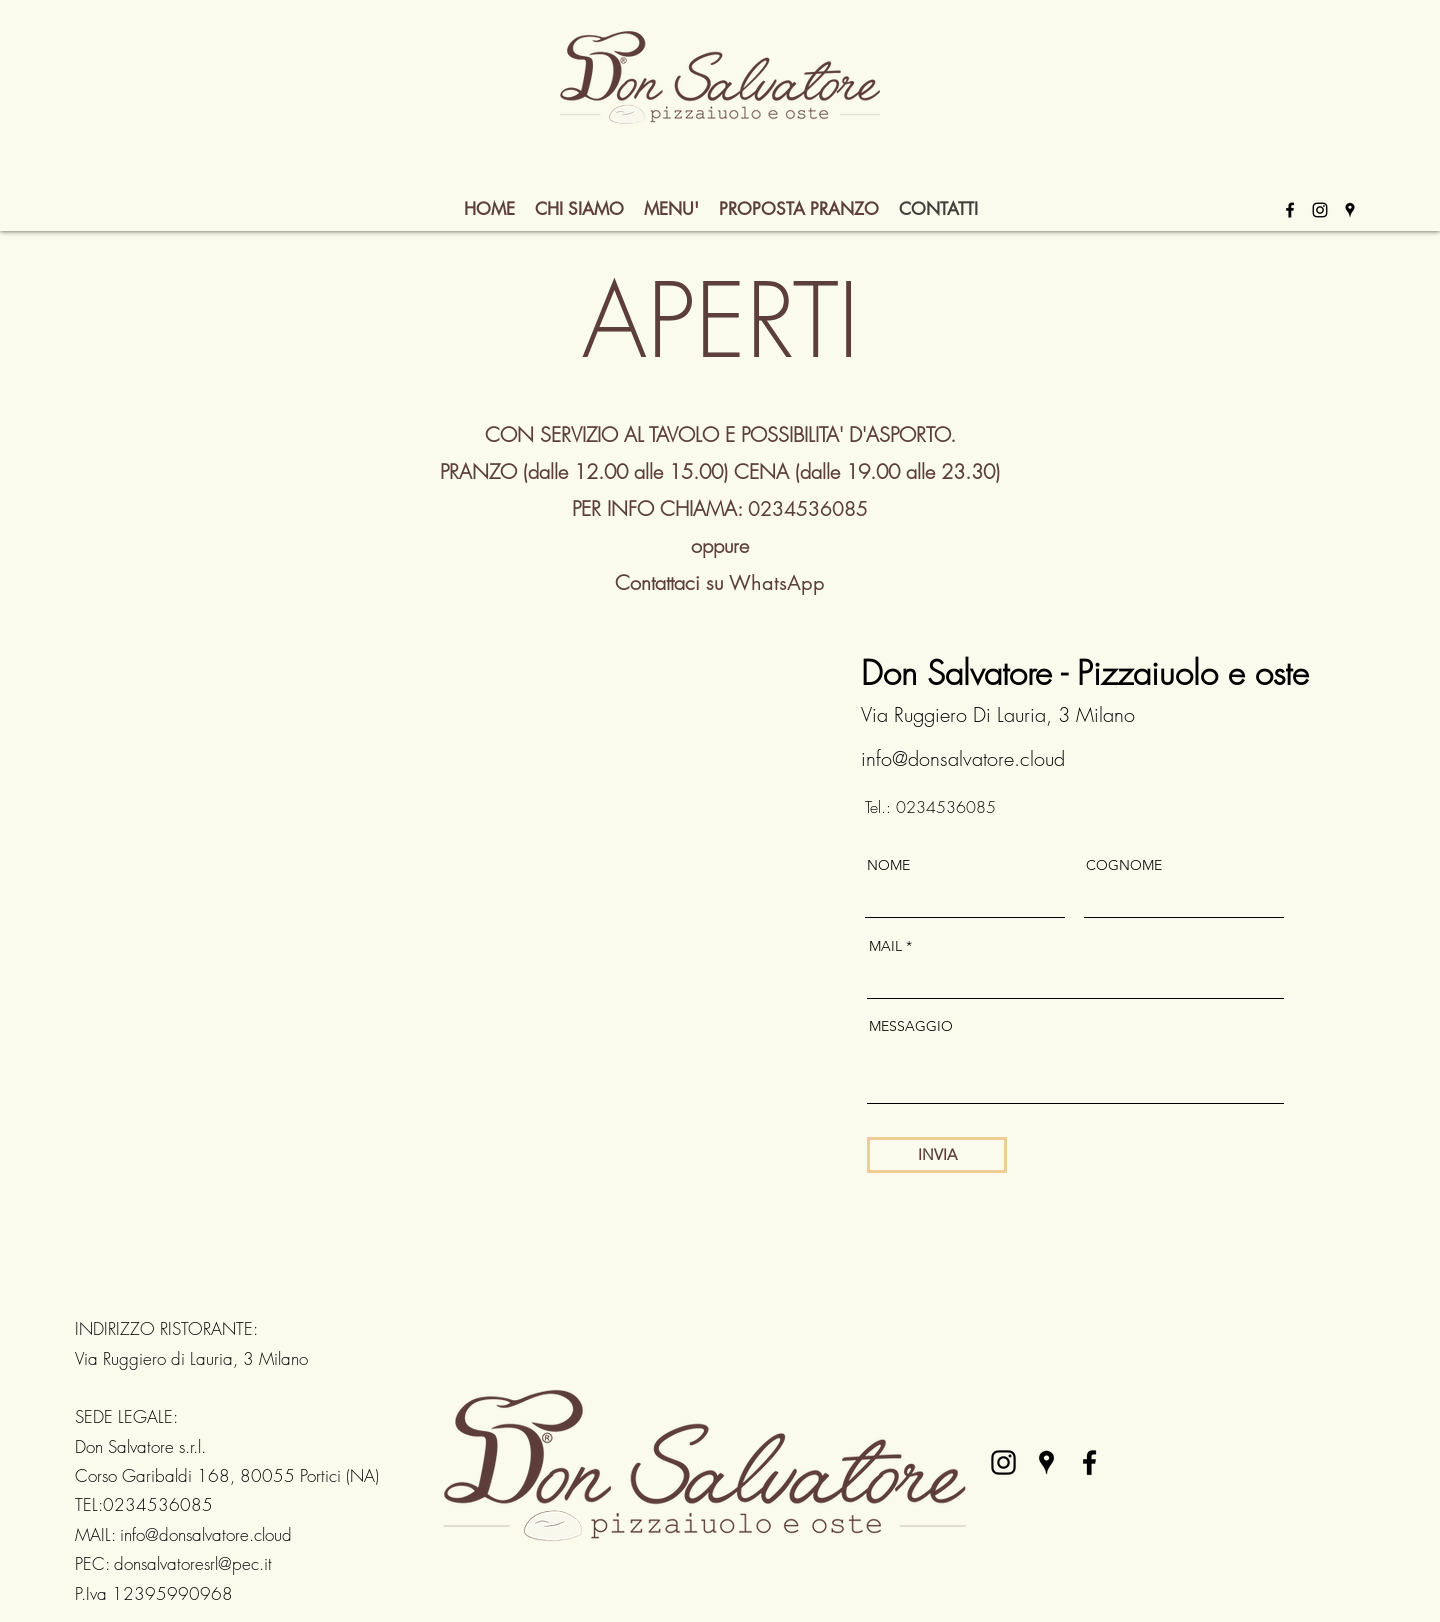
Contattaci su (672, 582)
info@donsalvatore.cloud (963, 758)
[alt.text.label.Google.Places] (1350, 210)
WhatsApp (777, 583)
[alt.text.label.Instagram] (1320, 210)
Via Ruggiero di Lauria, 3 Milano (191, 1358)
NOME (888, 865)
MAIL (885, 946)
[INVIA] (937, 1155)
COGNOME (1124, 865)
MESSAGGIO (911, 1026)
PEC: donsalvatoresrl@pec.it (173, 1563)
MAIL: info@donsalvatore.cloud (183, 1534)
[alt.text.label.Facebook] (1290, 210)
